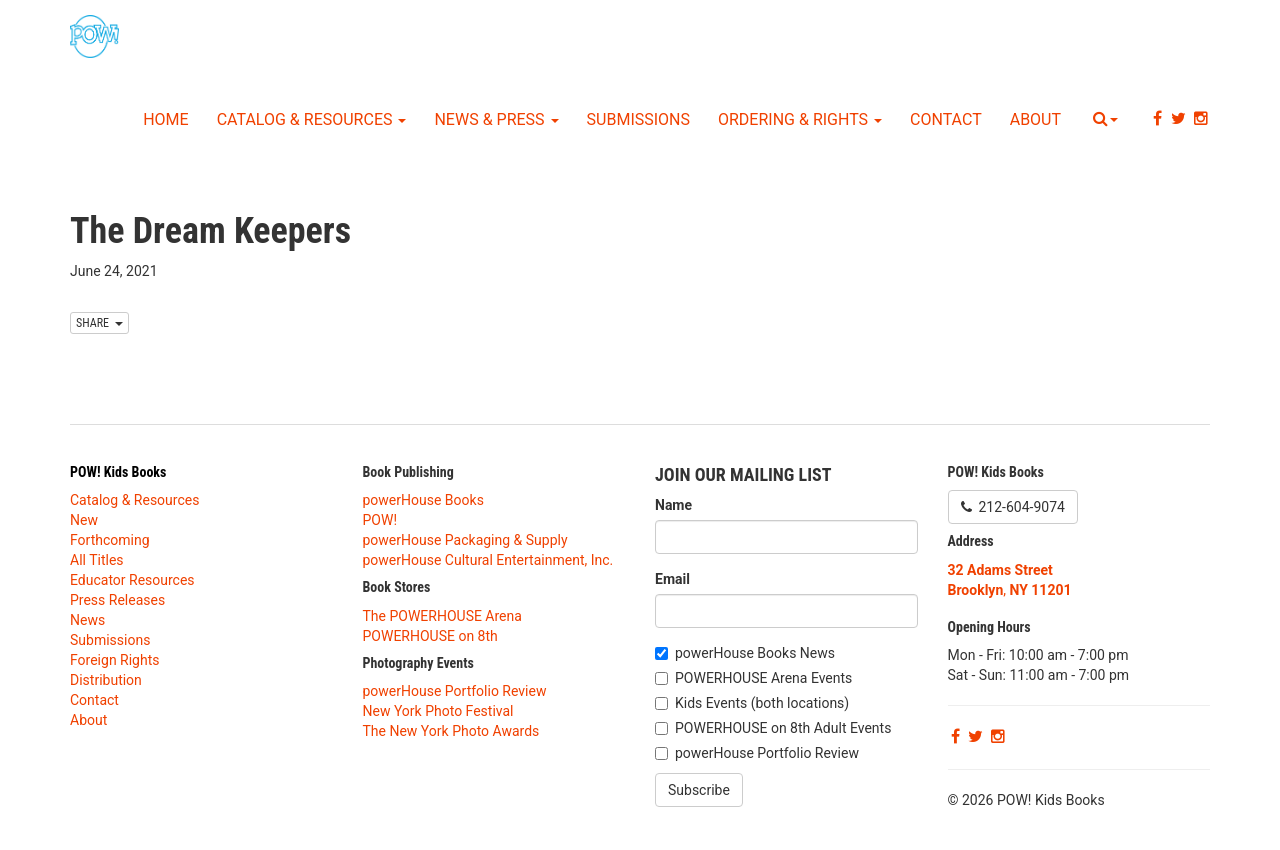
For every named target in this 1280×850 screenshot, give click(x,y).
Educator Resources (132, 580)
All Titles (97, 560)
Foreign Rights (115, 660)
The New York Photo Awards (451, 731)
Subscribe (699, 790)
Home (165, 119)
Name (673, 505)
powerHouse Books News (755, 653)
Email (672, 579)
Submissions (638, 119)
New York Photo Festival (438, 711)
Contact (946, 119)
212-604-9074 (1013, 507)
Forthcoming (110, 540)
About (1035, 119)
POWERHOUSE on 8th (430, 636)
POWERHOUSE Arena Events (763, 678)
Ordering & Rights (800, 119)
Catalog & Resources (312, 119)
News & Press (496, 119)
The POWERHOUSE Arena (442, 616)
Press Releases (117, 600)
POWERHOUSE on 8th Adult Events (783, 728)
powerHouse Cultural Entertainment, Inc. (488, 560)
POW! (380, 520)
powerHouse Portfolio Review (455, 691)
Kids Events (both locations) (762, 703)
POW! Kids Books (118, 472)
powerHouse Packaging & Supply (465, 540)
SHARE (99, 323)
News (87, 620)
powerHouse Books (423, 500)
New (84, 520)
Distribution (106, 680)
